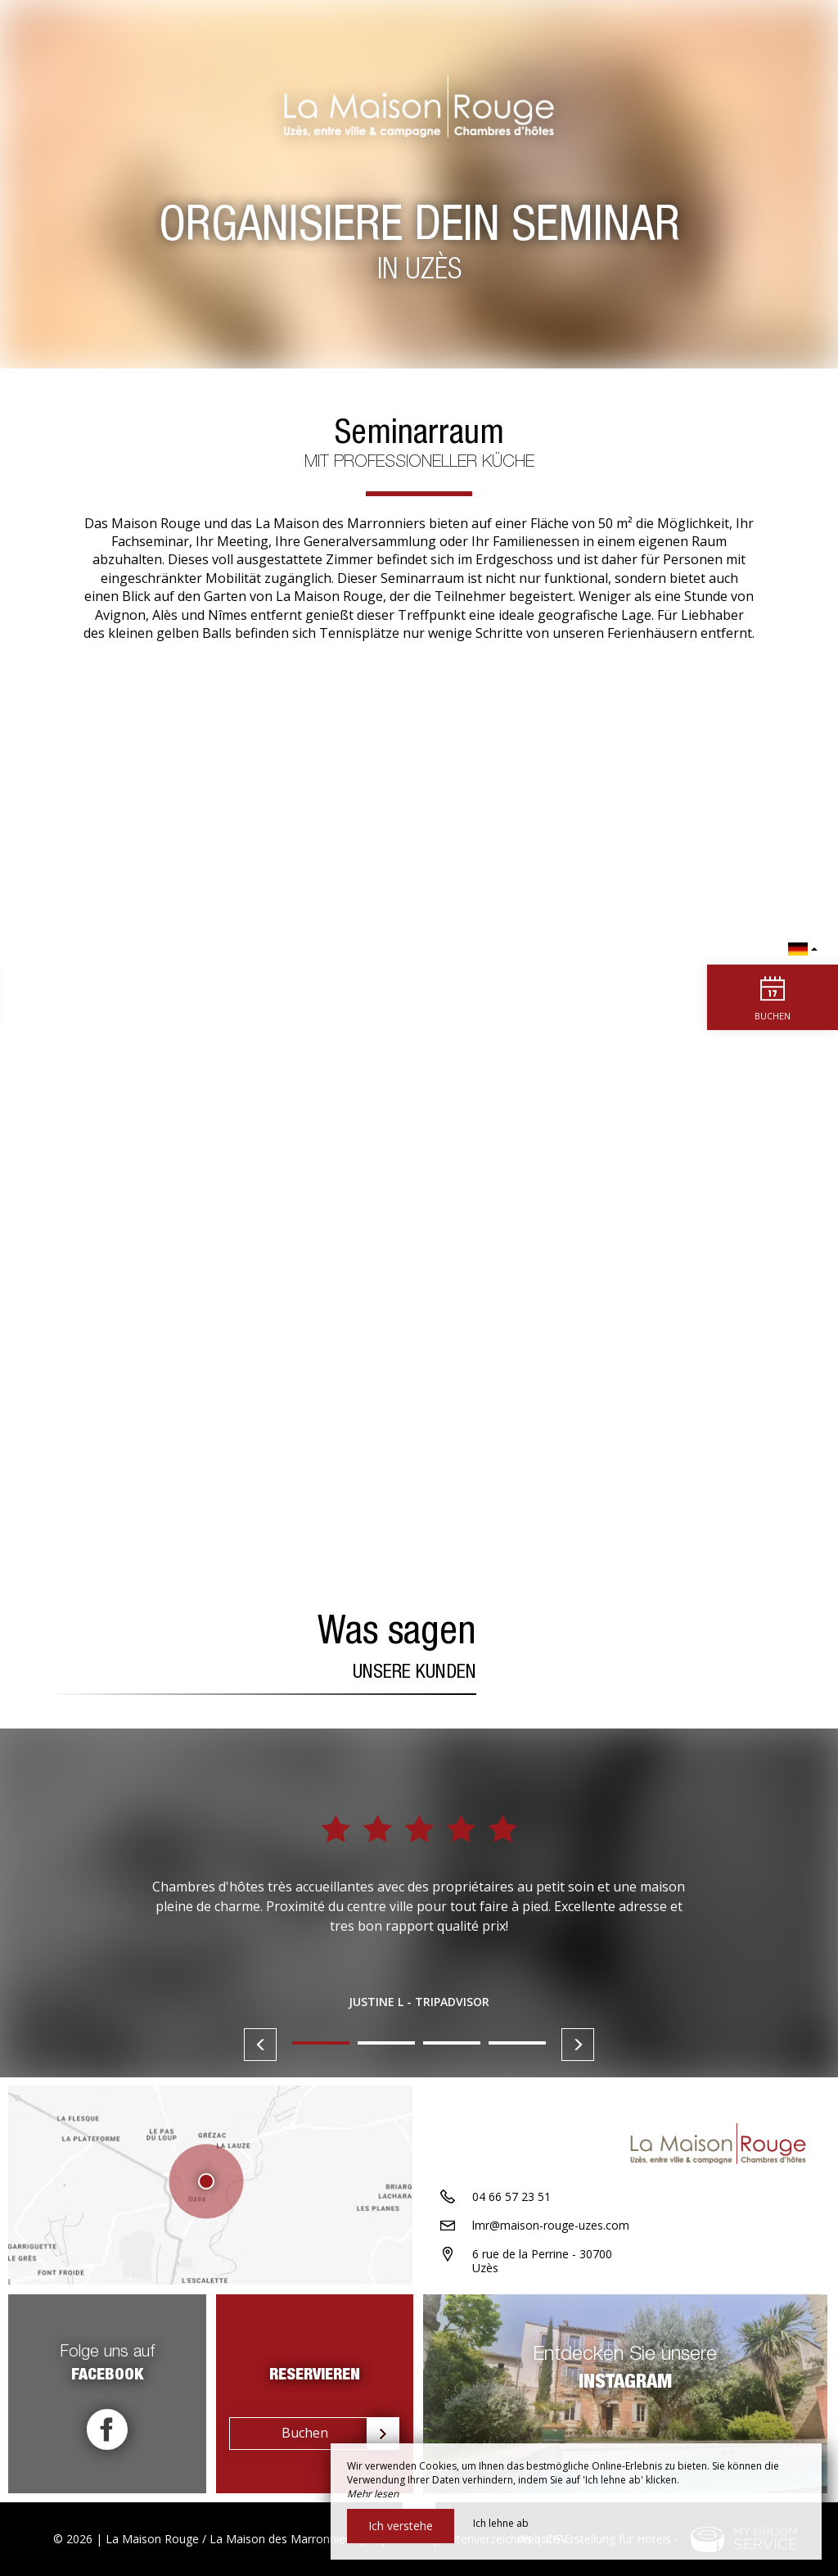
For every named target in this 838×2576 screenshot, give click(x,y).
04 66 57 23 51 (511, 2198)
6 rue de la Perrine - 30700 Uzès (542, 2262)
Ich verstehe (400, 2525)
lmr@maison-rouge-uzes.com (550, 2227)
